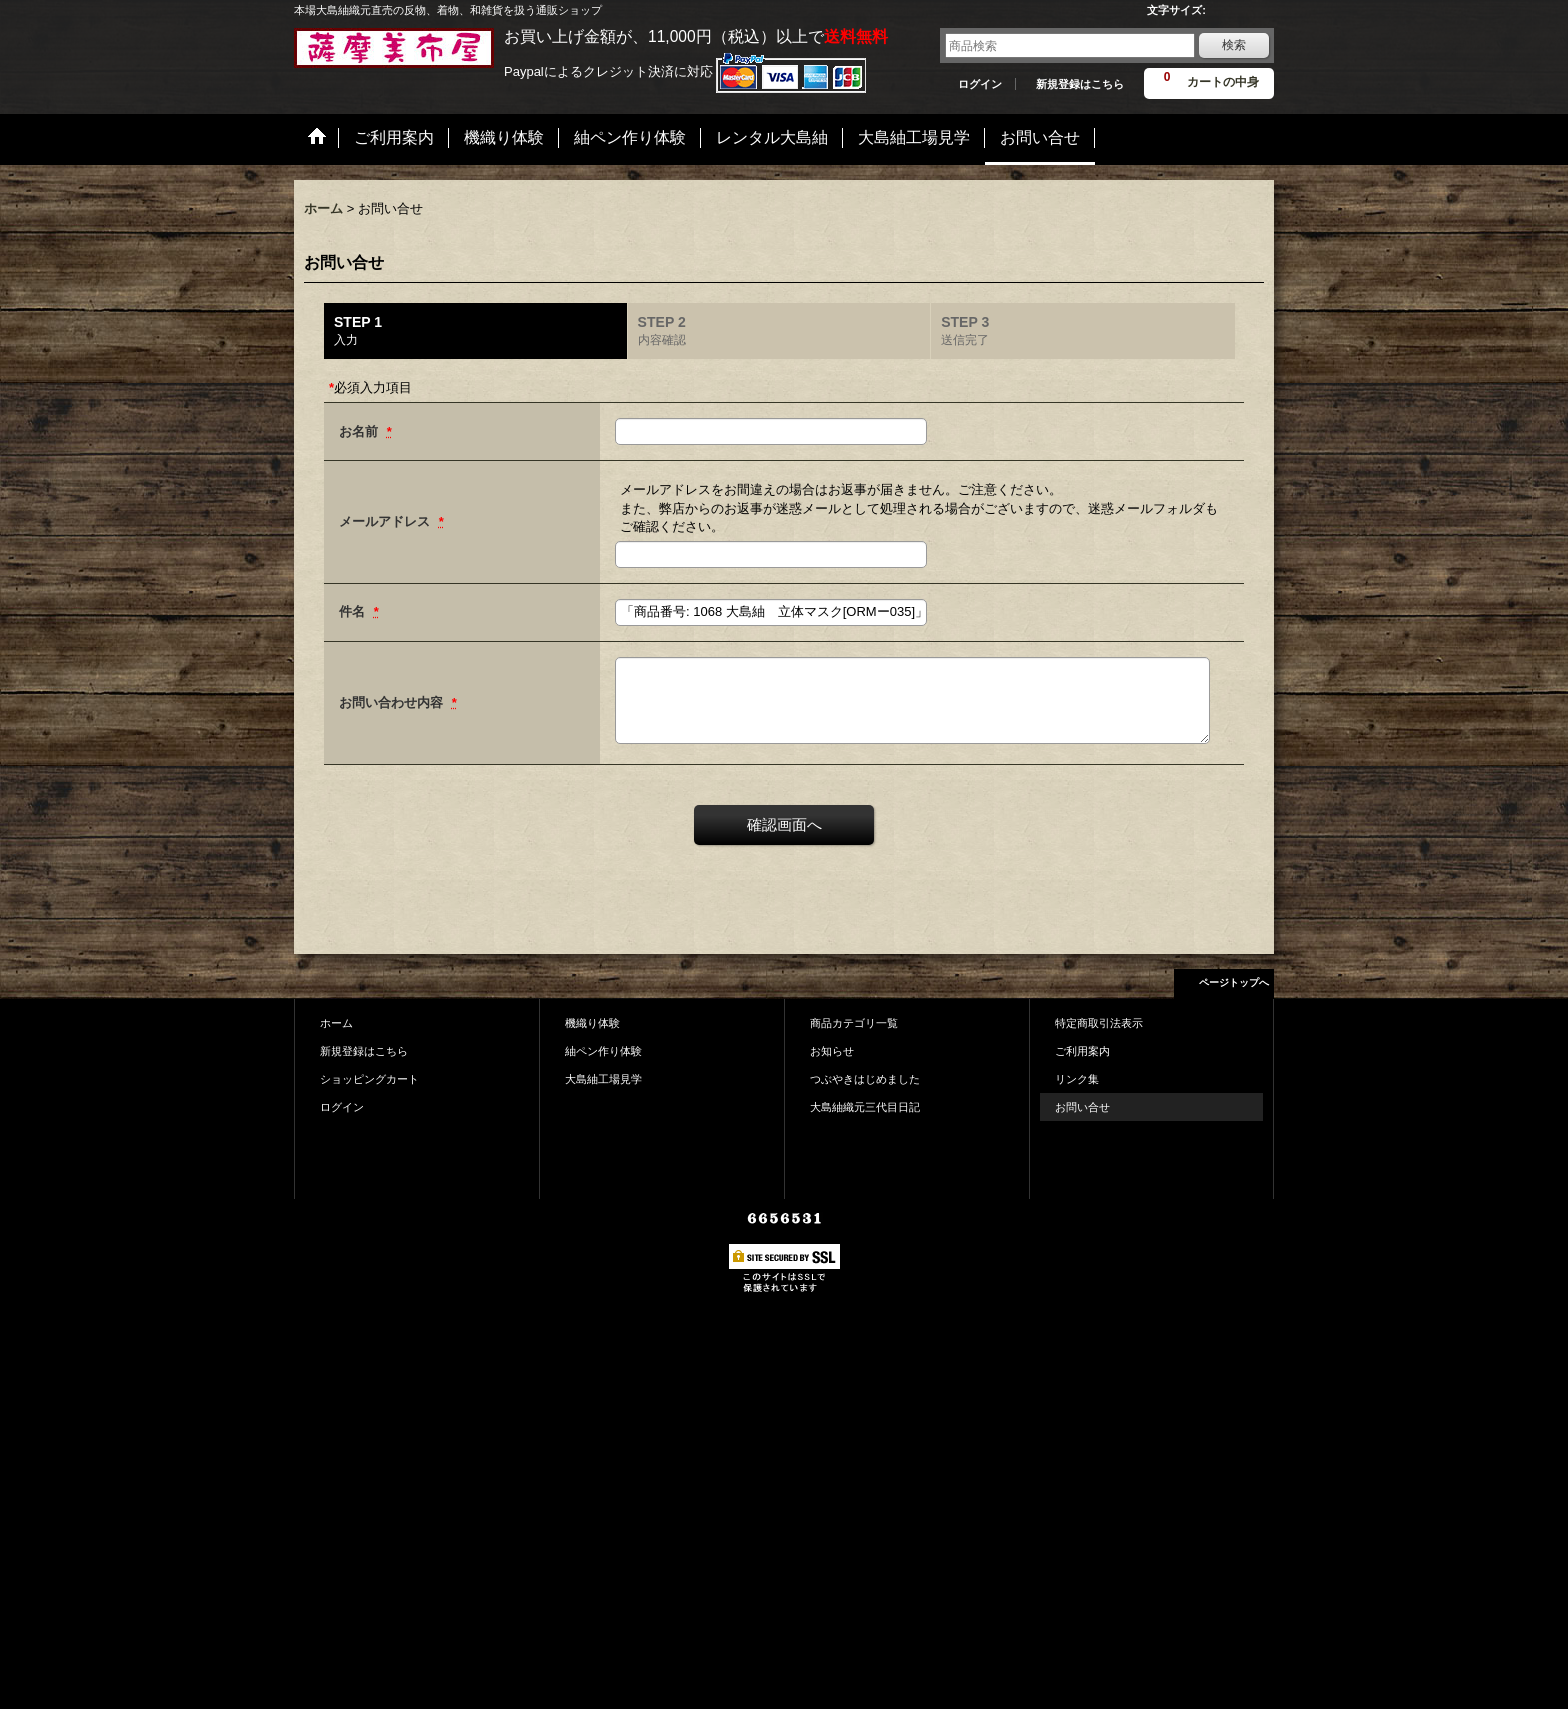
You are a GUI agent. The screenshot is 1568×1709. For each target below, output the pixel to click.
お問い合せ (1082, 1107)
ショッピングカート (369, 1079)
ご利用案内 (1082, 1051)
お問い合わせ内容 (393, 702)
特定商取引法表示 (1099, 1023)
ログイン (980, 84)
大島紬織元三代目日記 (865, 1107)
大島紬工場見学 (603, 1079)
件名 (354, 611)
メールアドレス (386, 521)
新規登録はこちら (1080, 84)
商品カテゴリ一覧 (854, 1023)
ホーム (336, 1023)
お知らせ (832, 1051)
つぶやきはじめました (865, 1079)
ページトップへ (1234, 982)
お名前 (360, 431)
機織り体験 (592, 1023)
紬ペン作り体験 (603, 1051)
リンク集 (1077, 1079)
